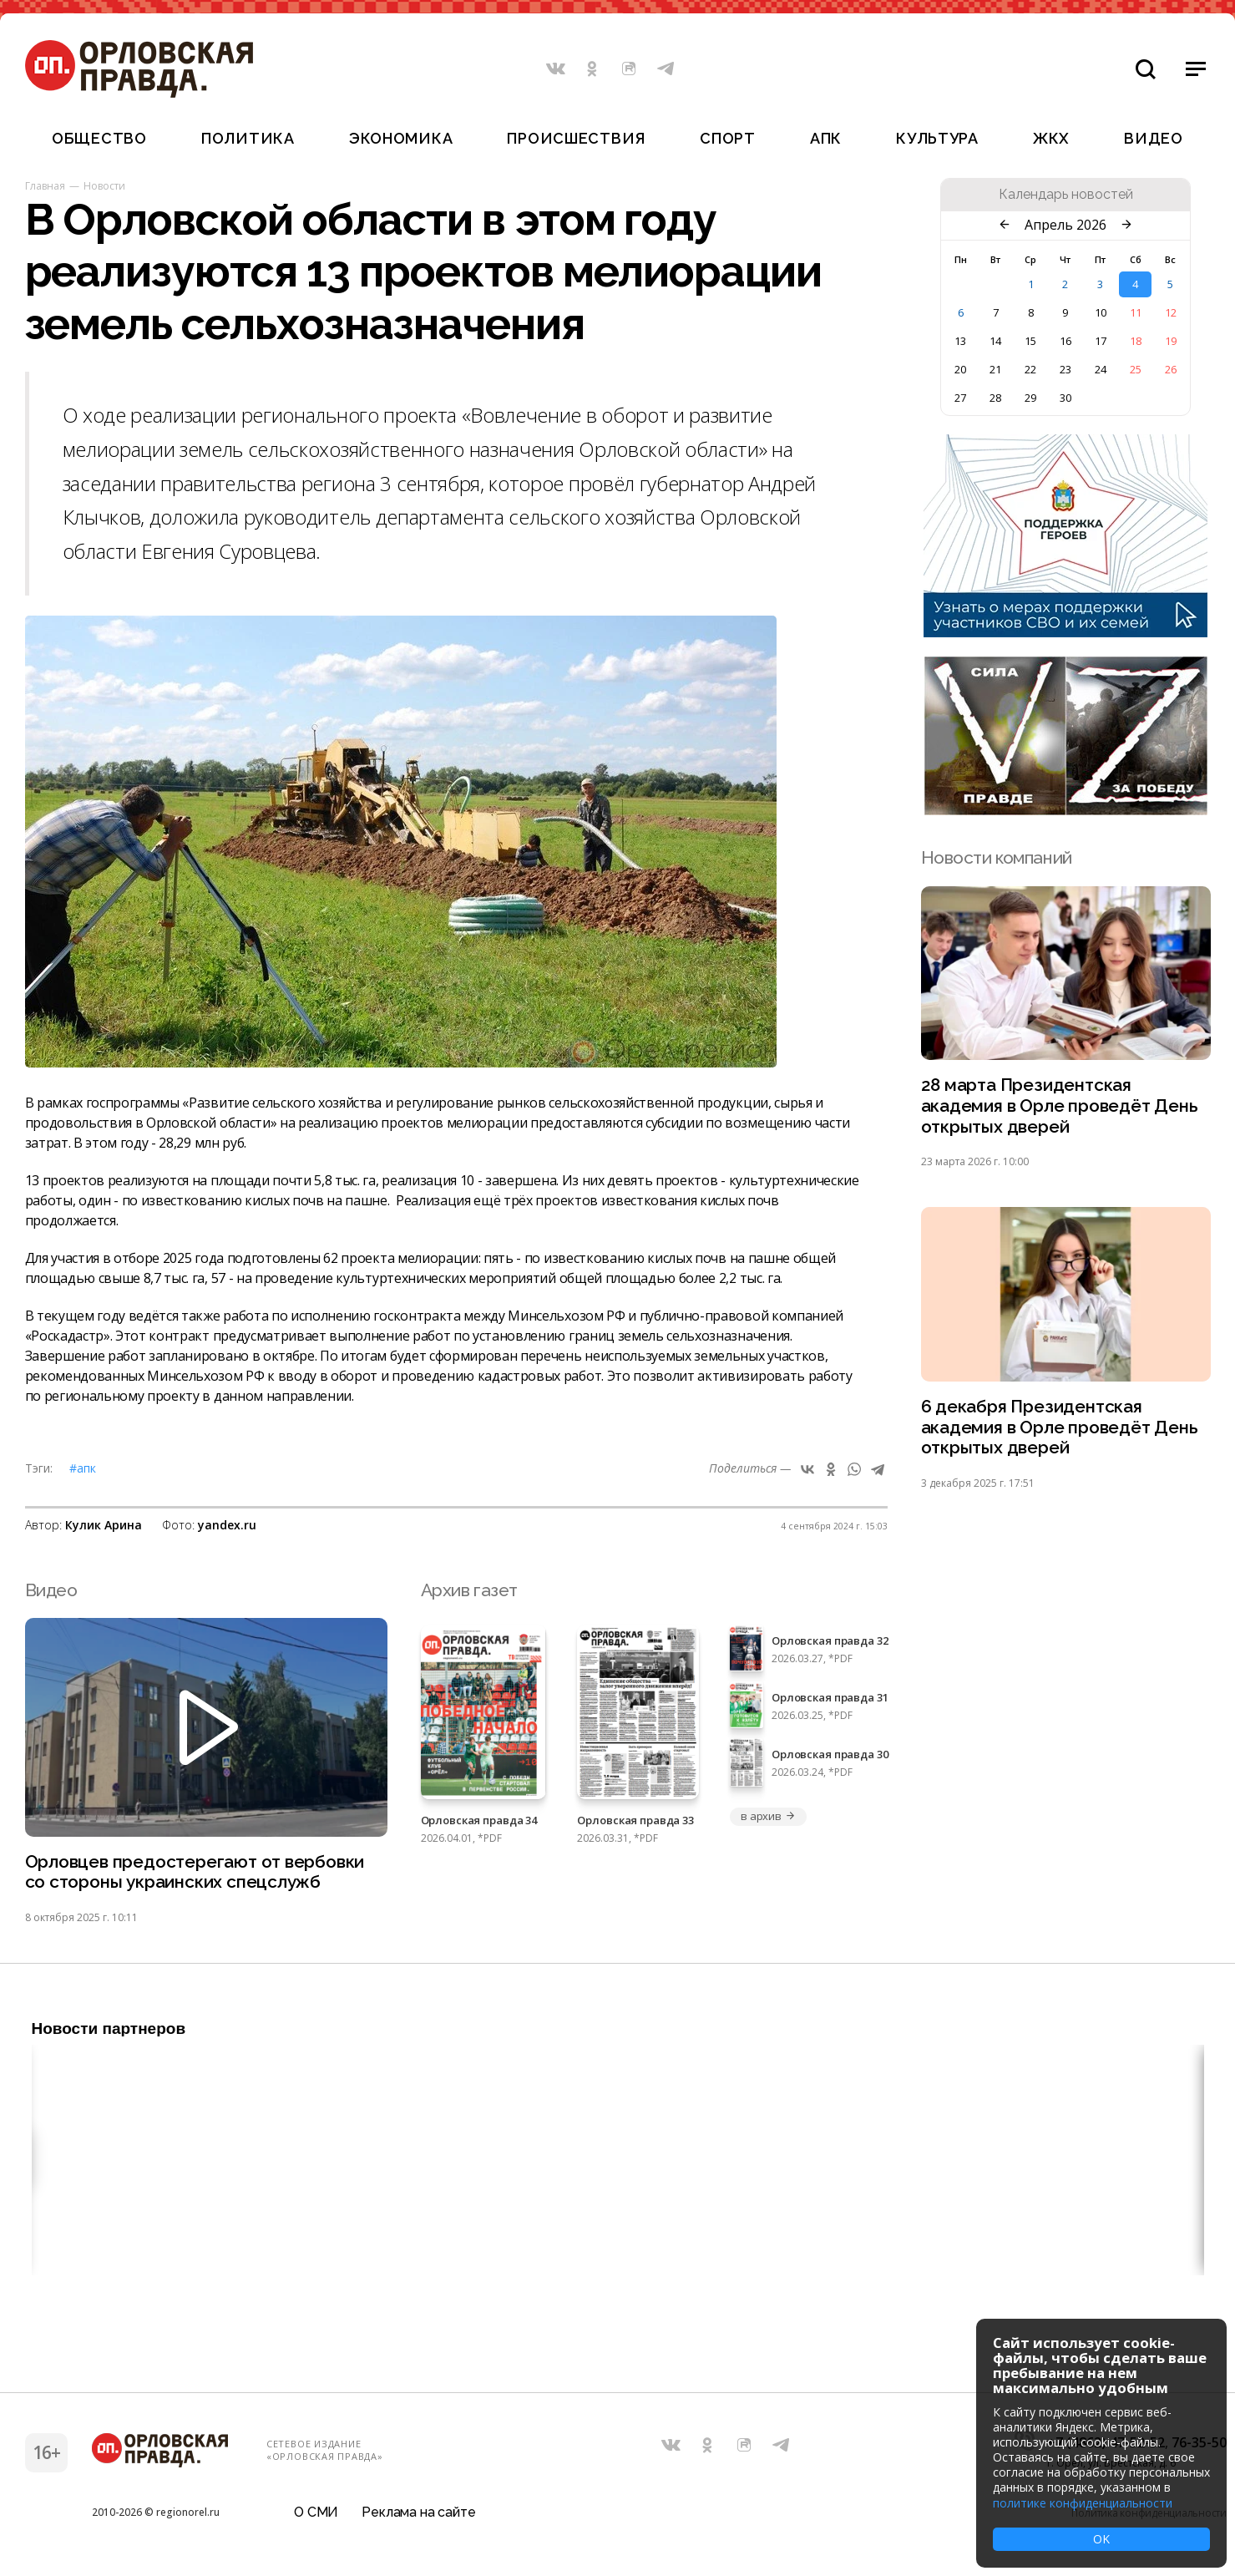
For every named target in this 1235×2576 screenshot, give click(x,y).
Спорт (728, 138)
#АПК (82, 1468)
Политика (248, 138)
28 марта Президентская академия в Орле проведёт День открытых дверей (1060, 1106)
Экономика (401, 138)
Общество (99, 138)
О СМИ (316, 2513)
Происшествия (576, 138)
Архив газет (469, 1590)
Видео (1153, 138)
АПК (826, 138)
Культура (937, 138)
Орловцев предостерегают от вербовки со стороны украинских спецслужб (196, 1873)
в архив (768, 1815)
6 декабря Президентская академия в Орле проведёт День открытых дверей (1060, 1428)
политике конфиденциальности (1082, 2503)
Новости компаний (996, 857)
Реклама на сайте (418, 2513)
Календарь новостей (1066, 194)
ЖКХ (1051, 138)
